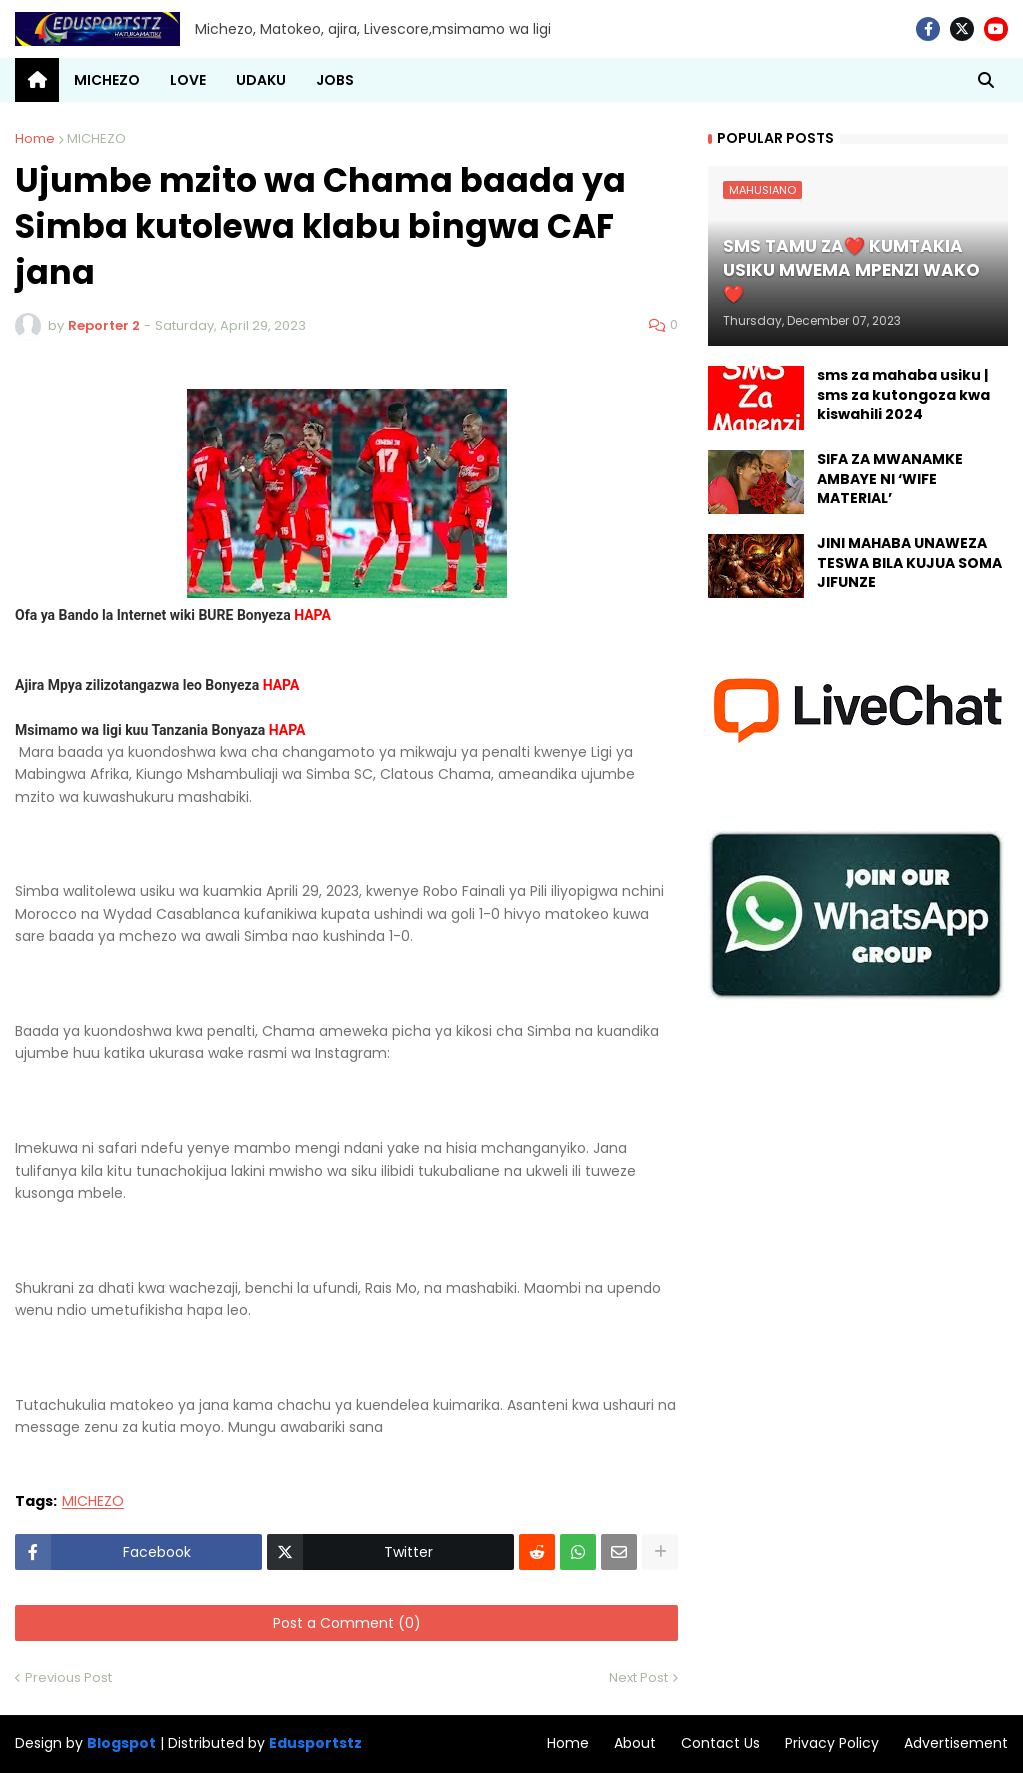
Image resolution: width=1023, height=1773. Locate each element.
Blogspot (121, 1743)
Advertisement (956, 1743)
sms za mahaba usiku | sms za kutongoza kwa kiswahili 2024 (903, 395)
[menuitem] (37, 80)
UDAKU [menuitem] (261, 80)
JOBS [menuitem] (335, 80)
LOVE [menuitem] (188, 80)
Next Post (638, 1677)
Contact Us (720, 1743)
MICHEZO (96, 138)
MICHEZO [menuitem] (107, 80)
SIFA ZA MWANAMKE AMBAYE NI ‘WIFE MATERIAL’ (890, 479)
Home (35, 138)
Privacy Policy (832, 1743)
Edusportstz (315, 1743)
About (635, 1743)
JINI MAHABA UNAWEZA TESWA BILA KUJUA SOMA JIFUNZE (909, 563)
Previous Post (68, 1677)
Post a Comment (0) (347, 1623)
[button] (986, 80)
